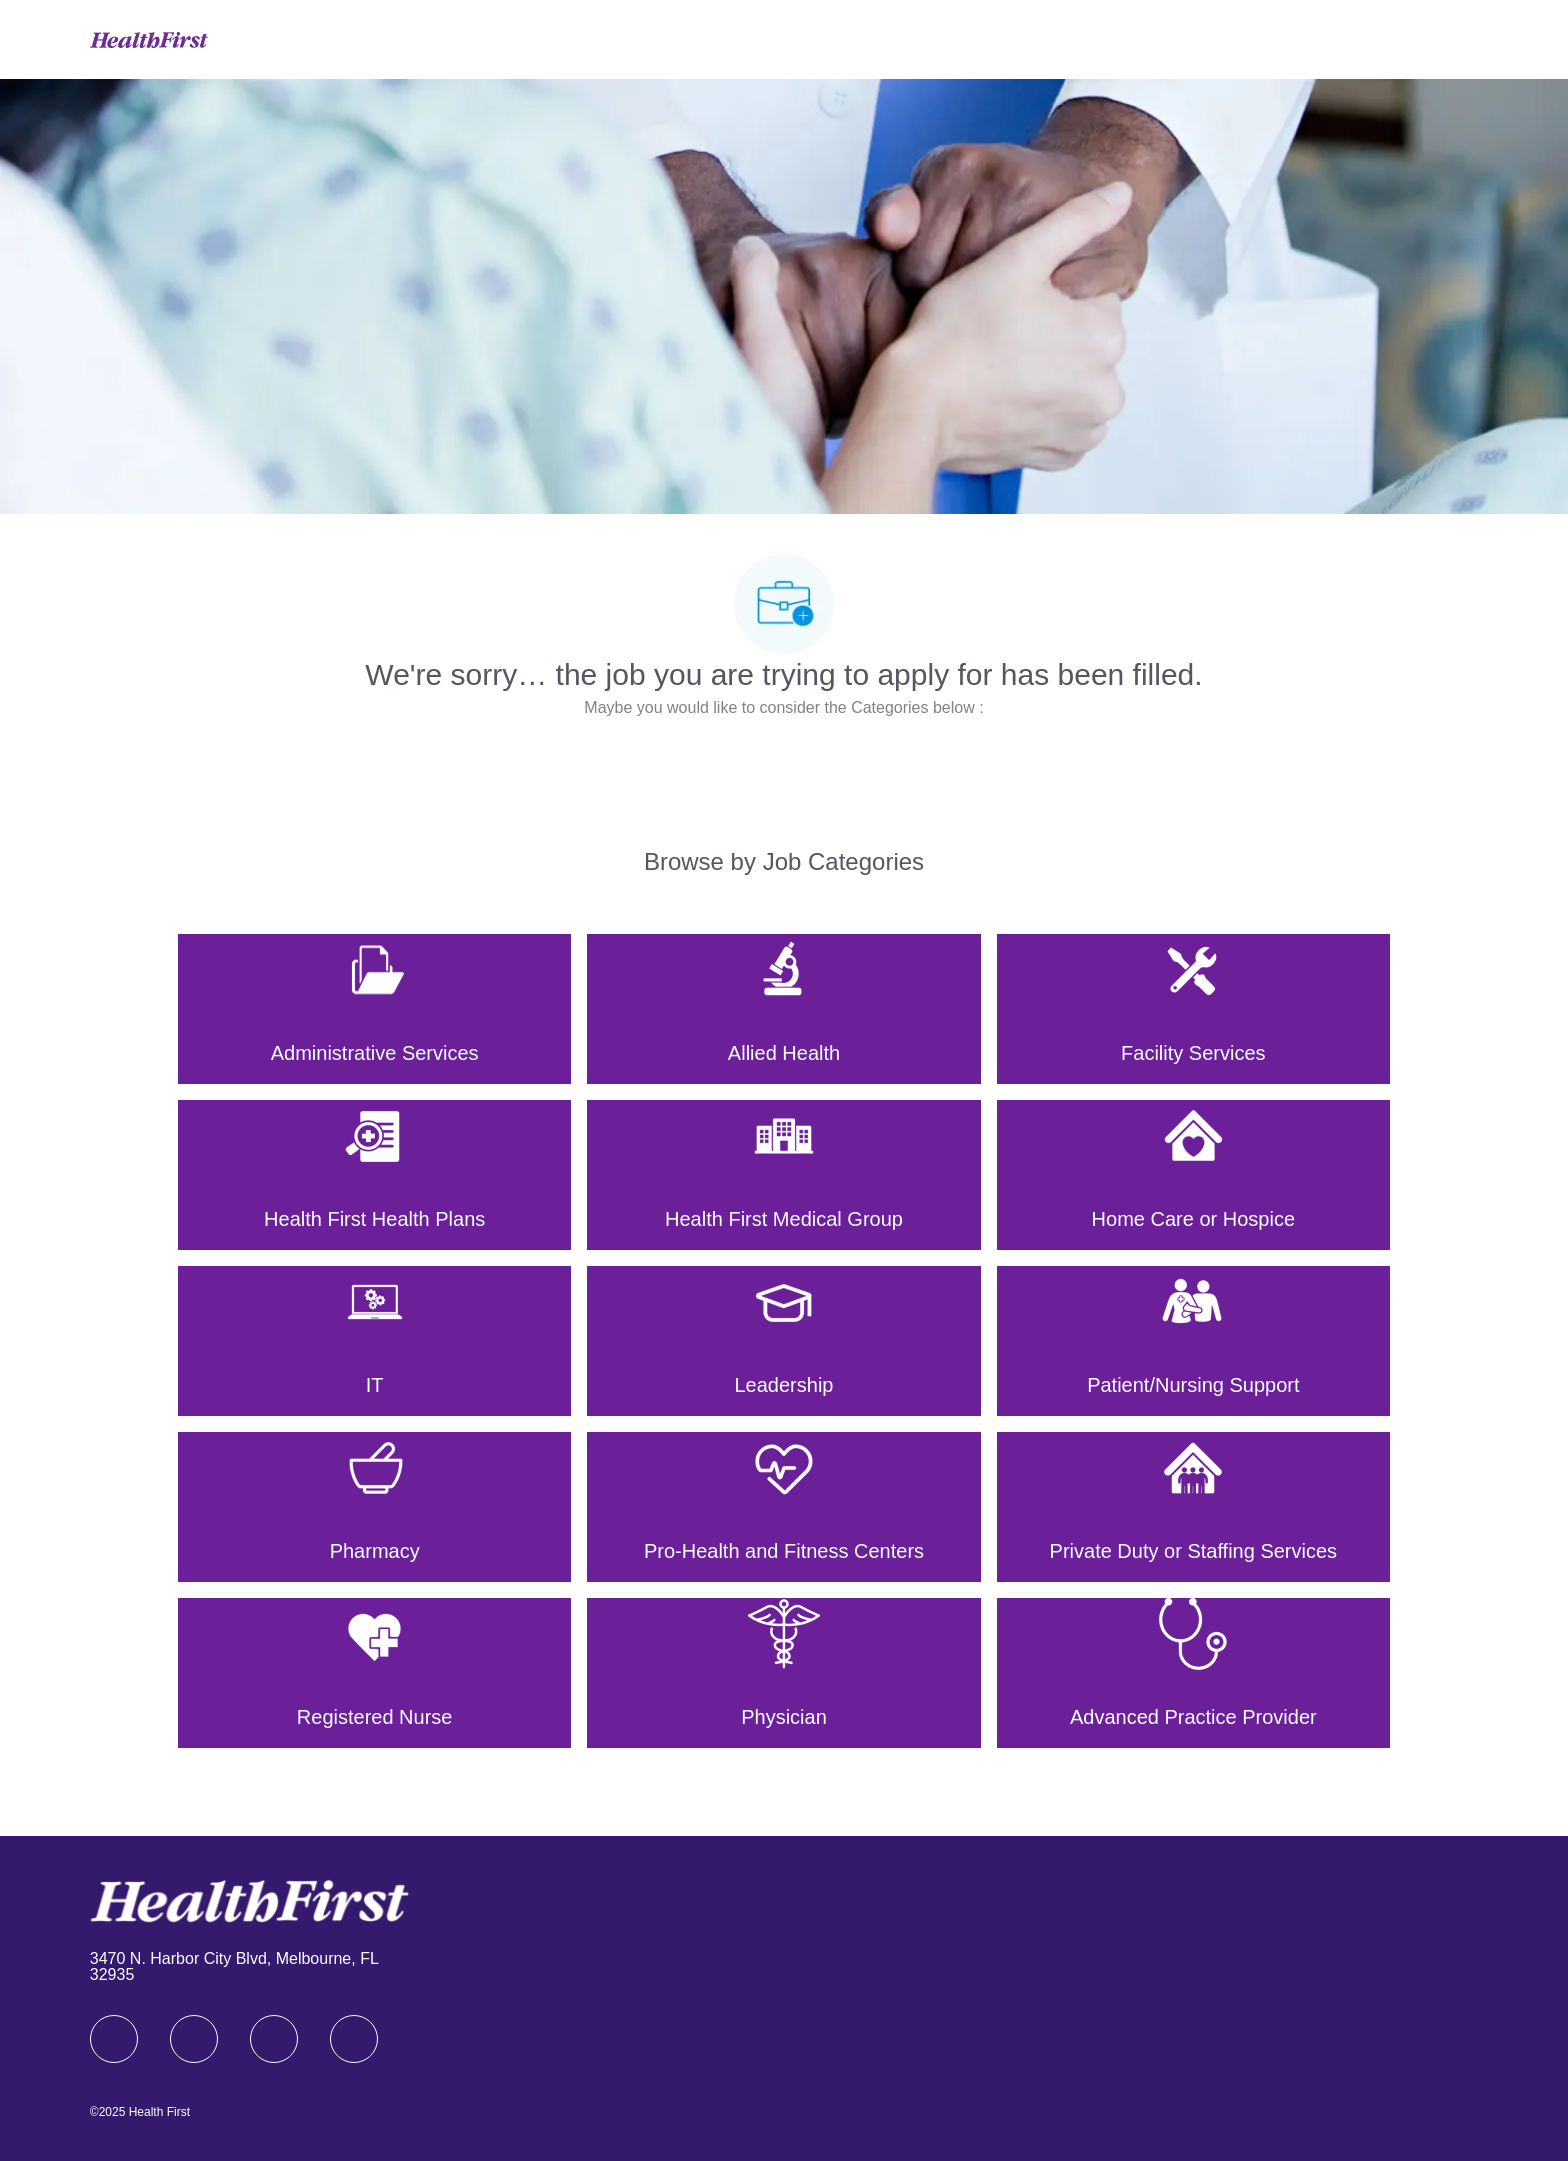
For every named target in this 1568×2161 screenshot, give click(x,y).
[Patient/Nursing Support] (1193, 1341)
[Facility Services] (1193, 1009)
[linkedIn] (194, 2039)
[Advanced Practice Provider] (1193, 1673)
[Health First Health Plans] (374, 1175)
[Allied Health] (783, 1009)
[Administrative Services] (374, 1009)
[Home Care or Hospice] (1193, 1175)
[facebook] (114, 2039)
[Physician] (783, 1673)
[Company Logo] (149, 38)
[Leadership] (783, 1341)
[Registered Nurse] (374, 1673)
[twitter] (274, 2039)
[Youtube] (354, 2039)
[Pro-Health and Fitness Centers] (783, 1507)
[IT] (374, 1341)
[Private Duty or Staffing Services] (1193, 1507)
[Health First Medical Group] (783, 1175)
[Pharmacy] (374, 1507)
